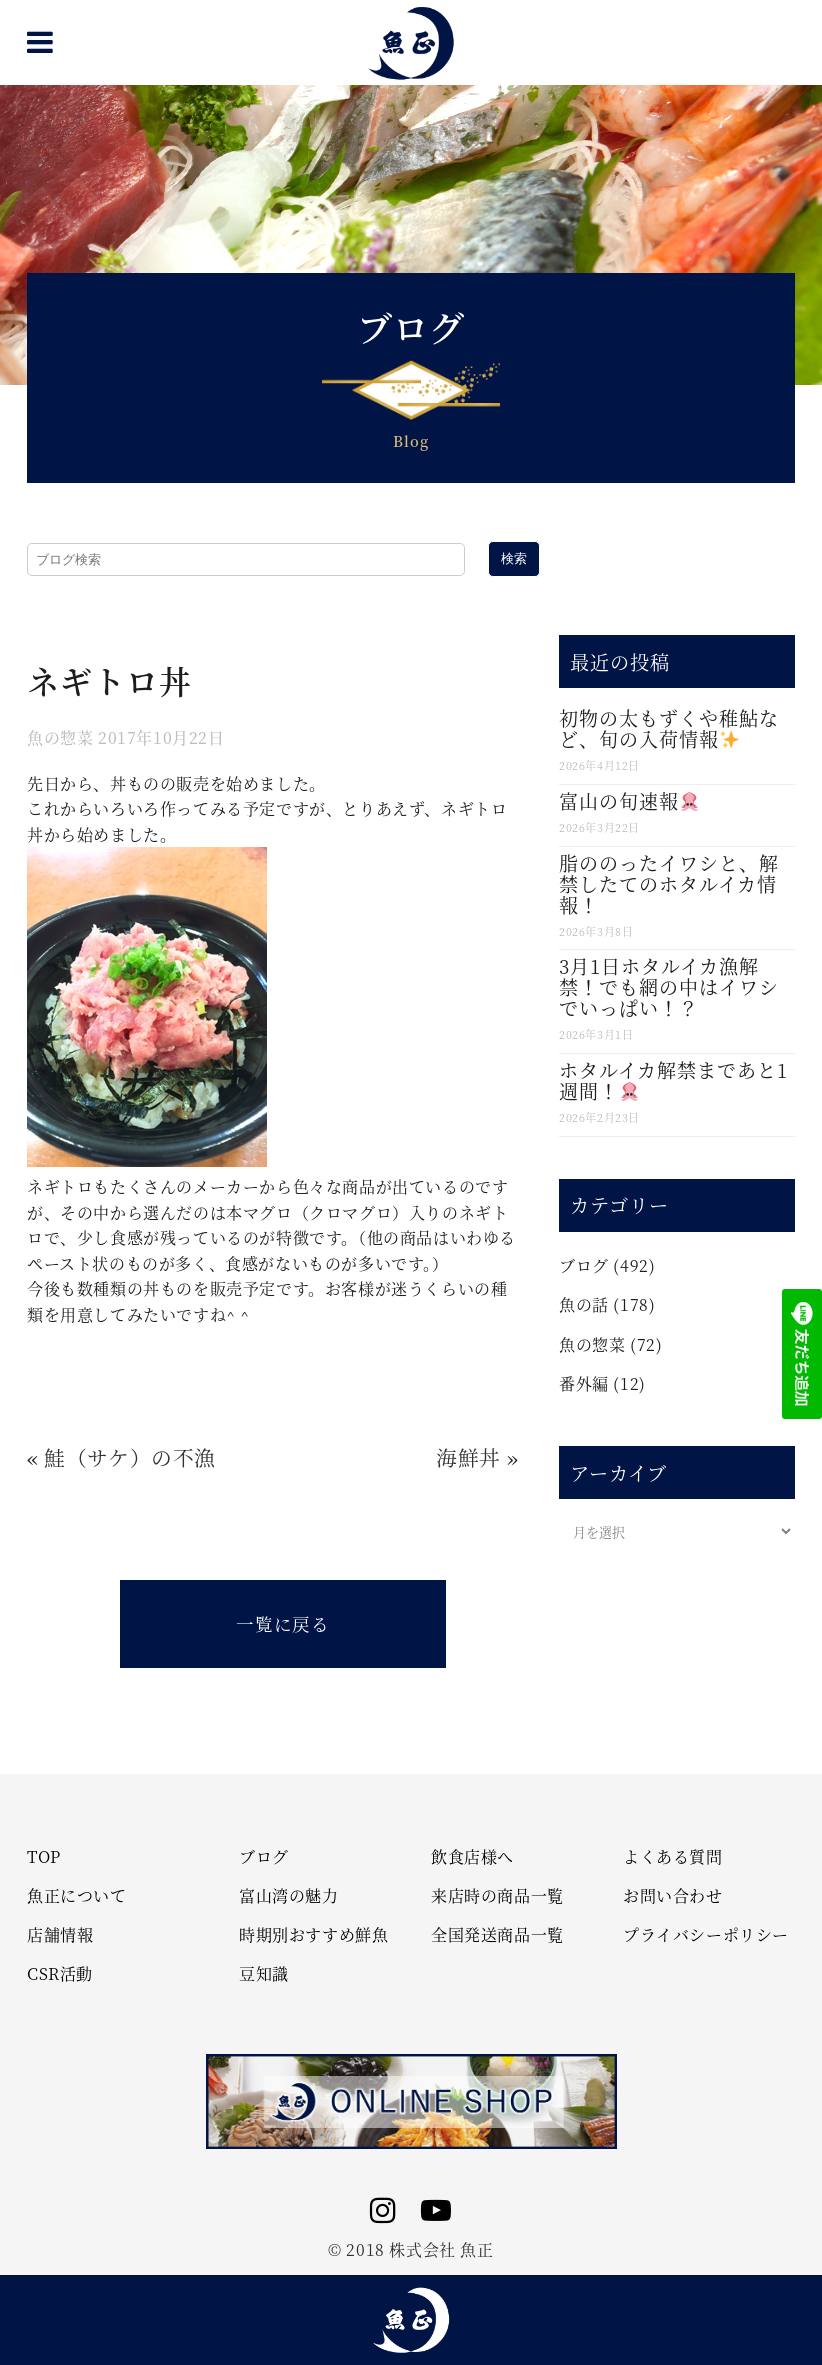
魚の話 (584, 1304)
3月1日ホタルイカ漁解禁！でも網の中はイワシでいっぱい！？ (669, 986)
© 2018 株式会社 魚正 (410, 2249)
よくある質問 (673, 1857)
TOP (44, 1857)
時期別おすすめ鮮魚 (313, 1935)
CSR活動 (60, 1974)
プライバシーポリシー (706, 1935)
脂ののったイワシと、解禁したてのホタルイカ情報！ (669, 883)
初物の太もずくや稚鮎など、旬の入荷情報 (669, 728)
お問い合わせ (673, 1896)
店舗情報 (60, 1935)
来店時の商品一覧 (497, 1896)
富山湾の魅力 (289, 1896)
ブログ (584, 1265)
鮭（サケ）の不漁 (130, 1457)
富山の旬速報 (629, 800)
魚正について (77, 1896)
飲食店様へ (472, 1857)
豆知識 (264, 1974)
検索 (514, 558)
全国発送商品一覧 (497, 1935)
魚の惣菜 (60, 737)
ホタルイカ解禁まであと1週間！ (673, 1080)
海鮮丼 (468, 1457)
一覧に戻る (282, 1623)
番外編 (584, 1383)
